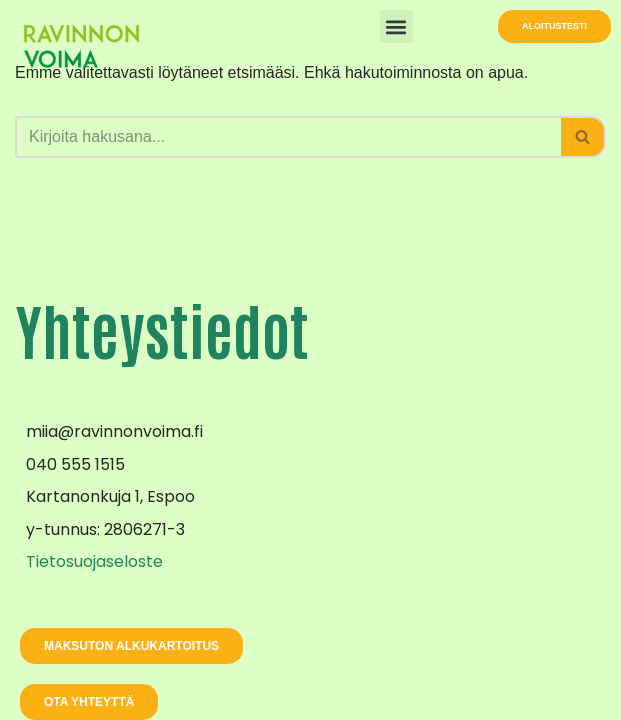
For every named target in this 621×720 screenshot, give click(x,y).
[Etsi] (288, 137)
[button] (396, 26)
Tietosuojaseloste (94, 561)
